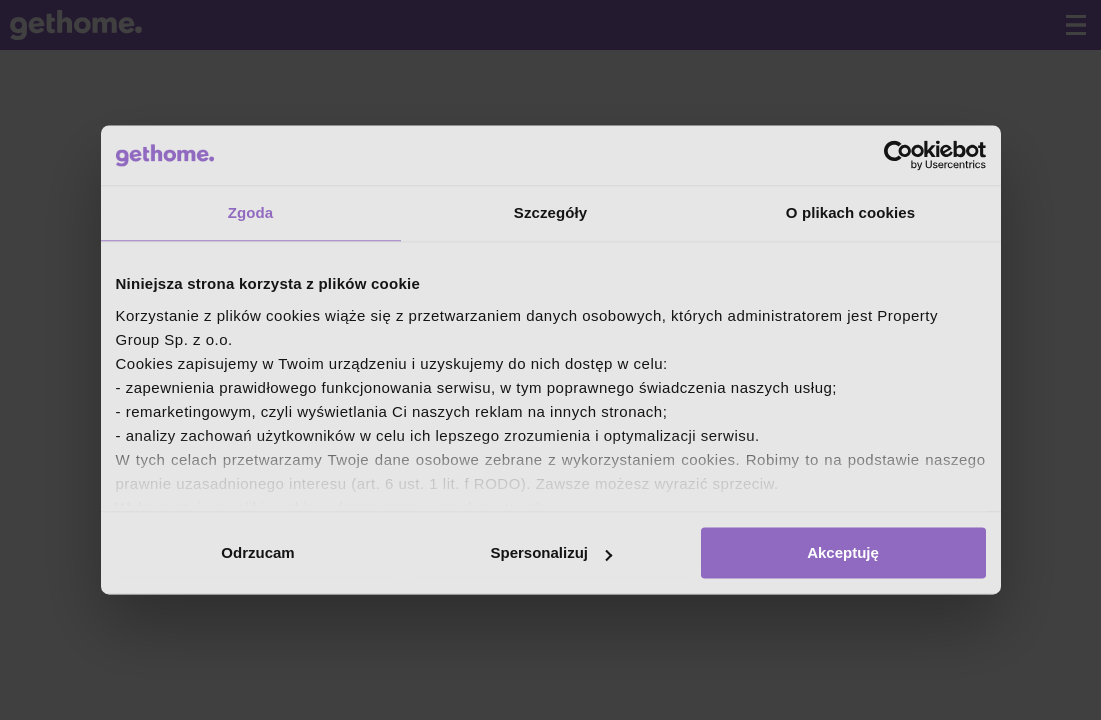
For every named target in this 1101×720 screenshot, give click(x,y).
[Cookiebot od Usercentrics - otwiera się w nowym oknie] (898, 155)
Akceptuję (843, 552)
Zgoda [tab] (251, 212)
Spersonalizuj (551, 552)
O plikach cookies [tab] (850, 212)
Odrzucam (257, 552)
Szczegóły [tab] (550, 212)
